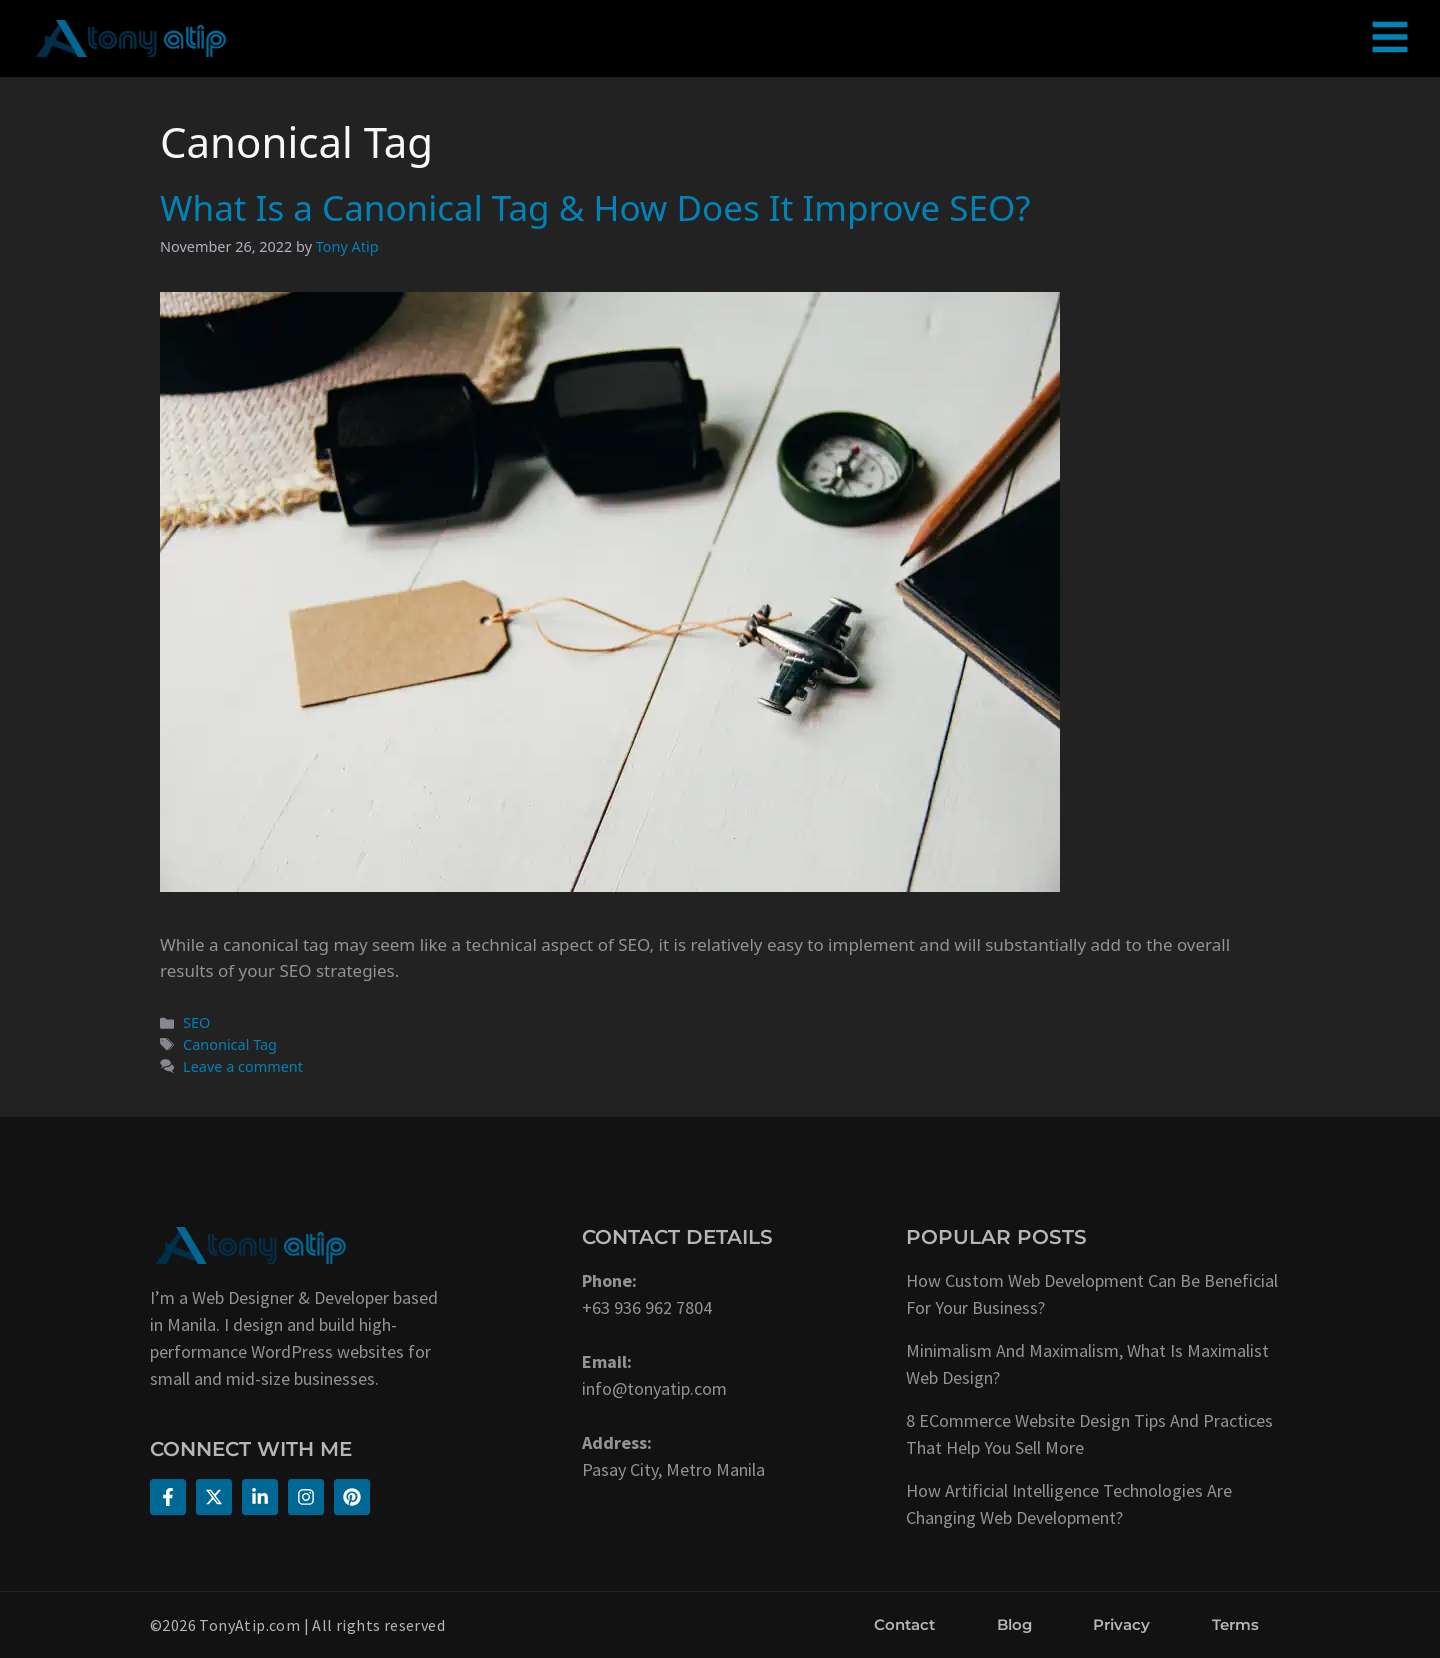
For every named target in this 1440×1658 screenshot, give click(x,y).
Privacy (1121, 1624)
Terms (1235, 1624)
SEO (196, 1022)
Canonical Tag (230, 1044)
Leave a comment (243, 1066)
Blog (1014, 1624)
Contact (904, 1624)
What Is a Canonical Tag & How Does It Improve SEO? (595, 207)
